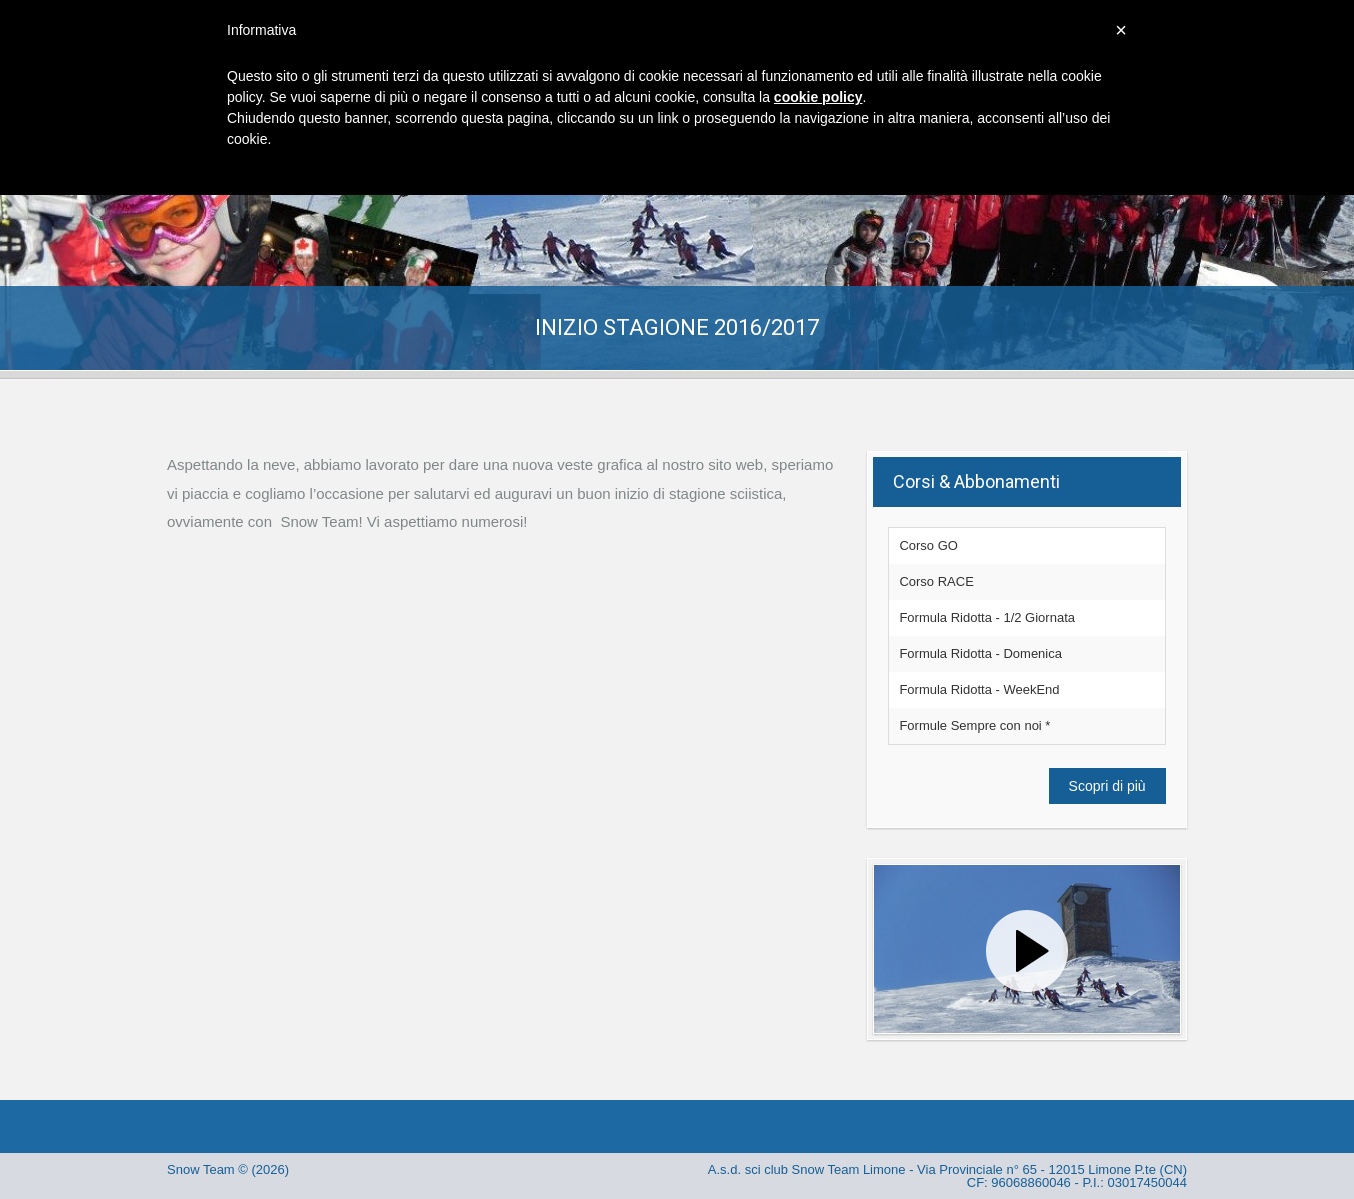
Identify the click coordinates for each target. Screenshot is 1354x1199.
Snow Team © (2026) (228, 1169)
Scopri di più (1107, 786)
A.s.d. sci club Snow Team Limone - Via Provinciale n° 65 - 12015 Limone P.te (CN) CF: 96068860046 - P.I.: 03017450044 (947, 1176)
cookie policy (818, 97)
